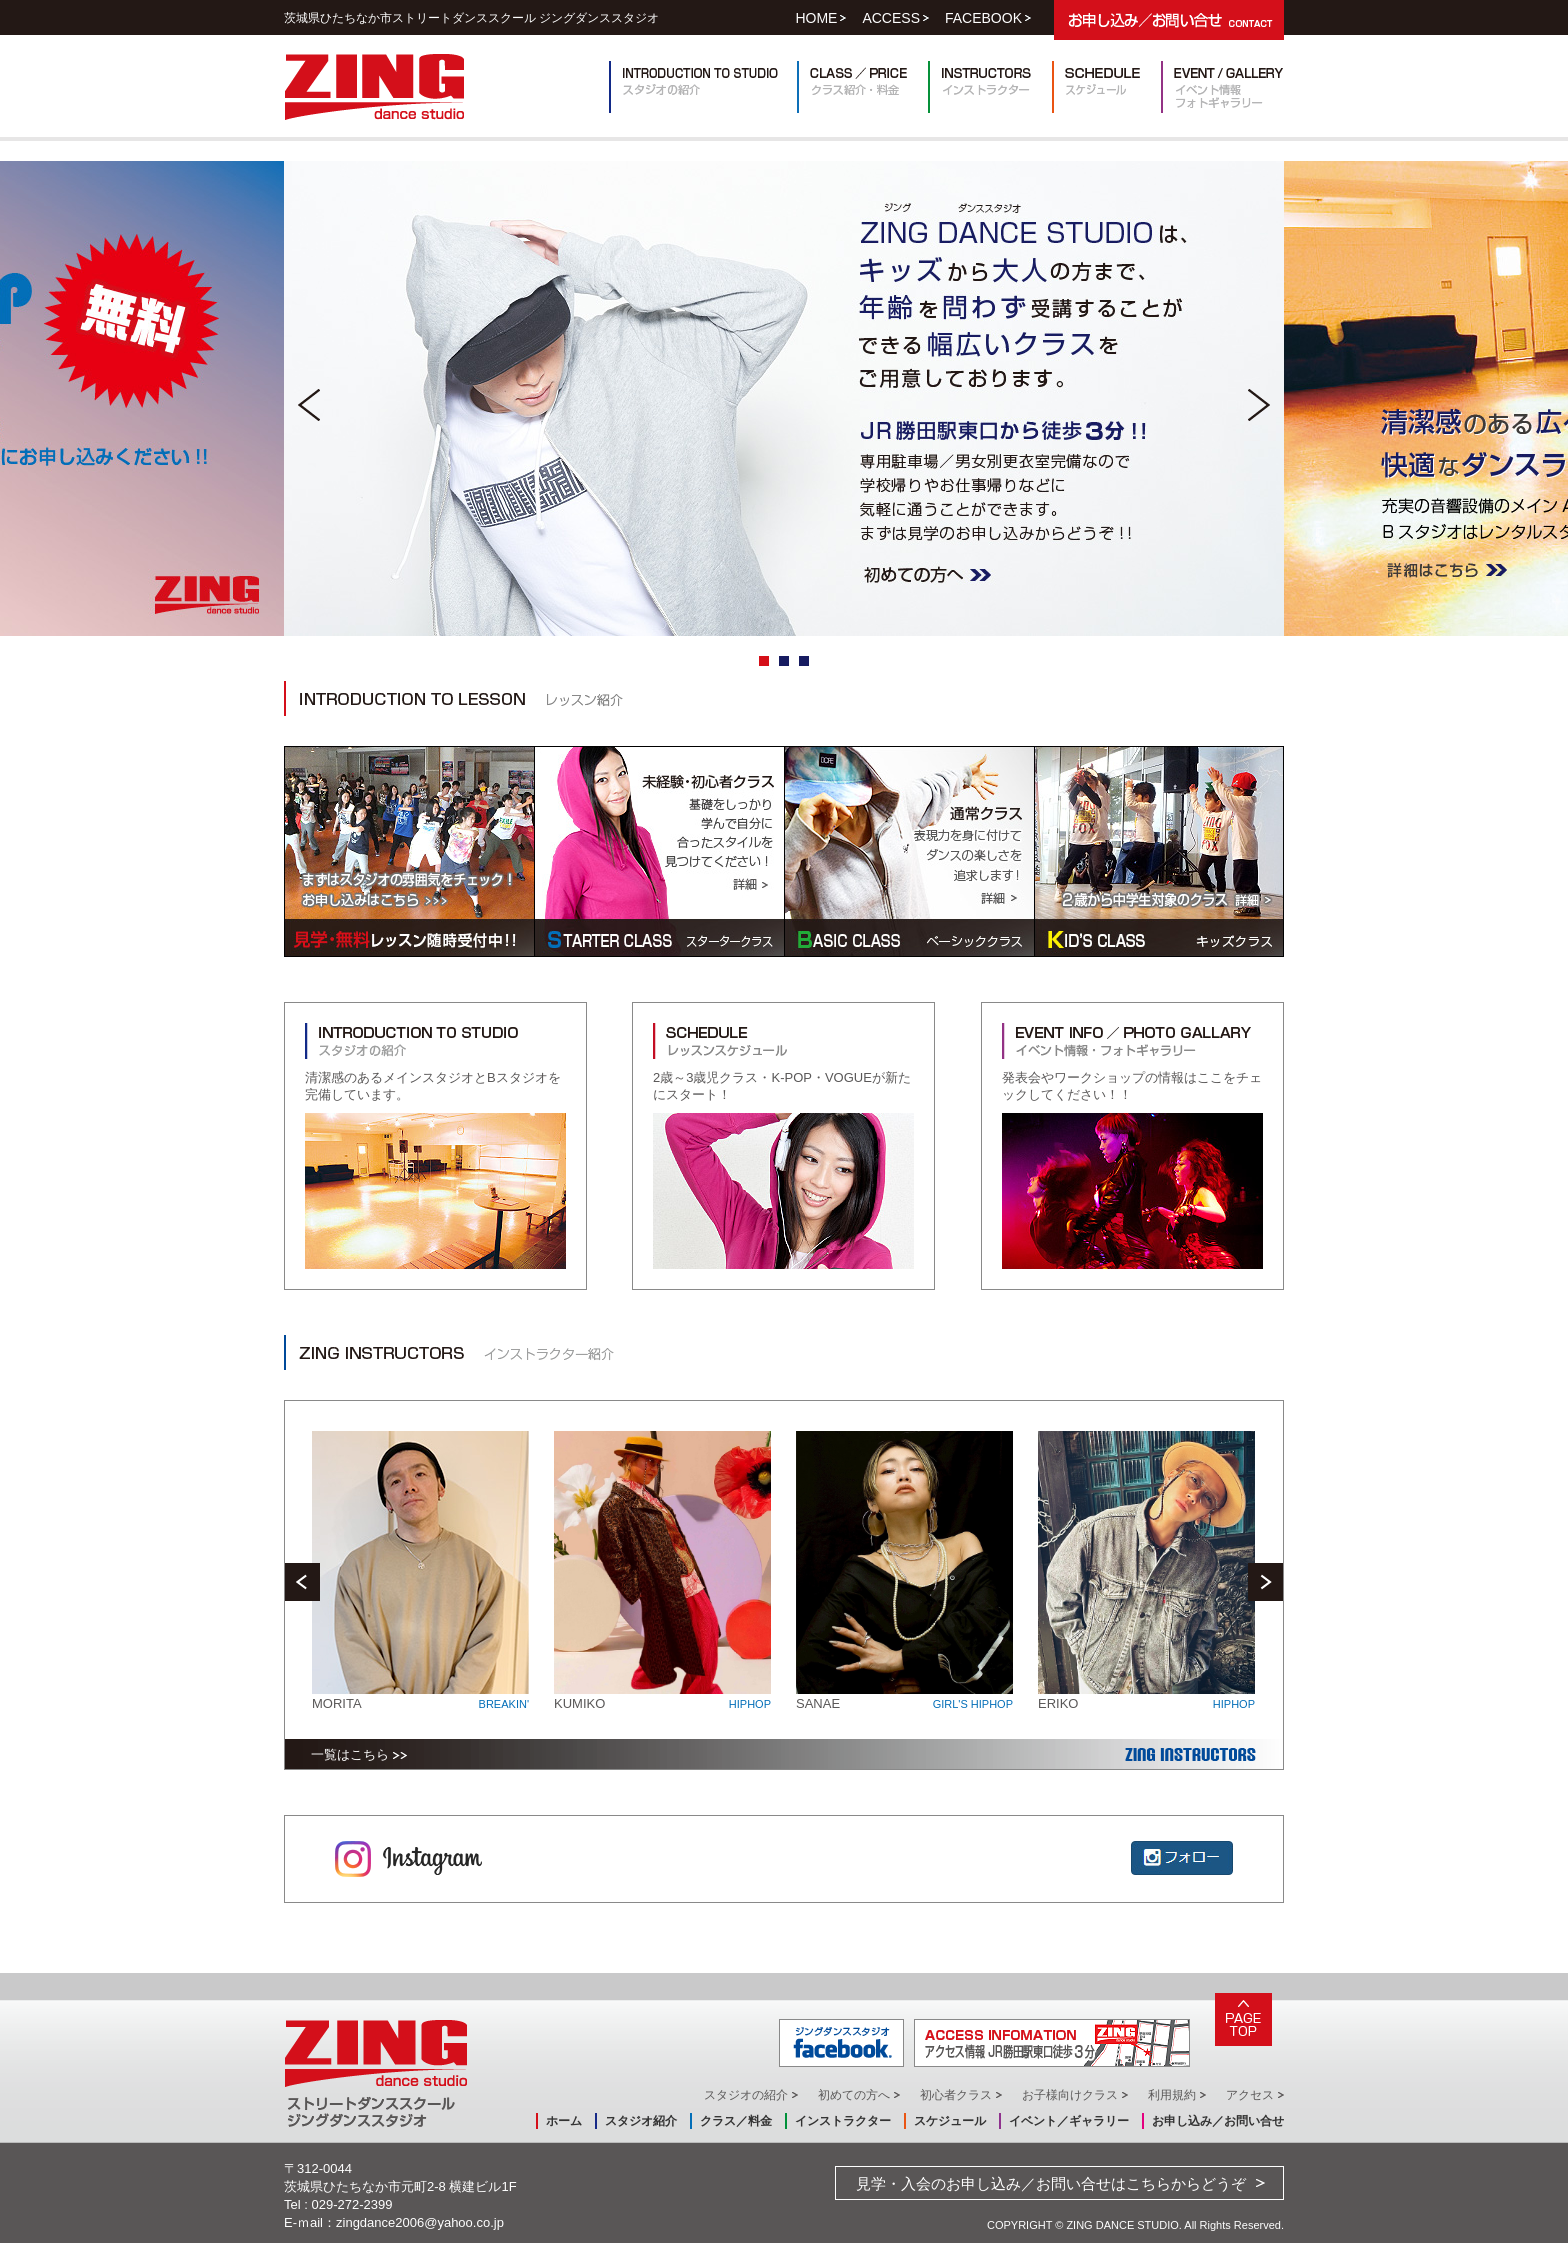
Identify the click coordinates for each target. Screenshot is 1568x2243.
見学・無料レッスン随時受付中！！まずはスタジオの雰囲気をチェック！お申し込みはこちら (409, 851)
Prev (309, 405)
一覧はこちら (350, 1754)
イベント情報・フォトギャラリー (1222, 87)
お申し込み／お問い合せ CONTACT (1169, 20)
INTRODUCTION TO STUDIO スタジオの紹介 (703, 87)
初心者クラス (956, 2095)
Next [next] (1265, 1582)
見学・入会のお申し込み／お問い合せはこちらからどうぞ (1051, 2183)
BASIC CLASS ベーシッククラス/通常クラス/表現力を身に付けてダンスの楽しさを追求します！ (909, 851)
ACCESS (891, 18)
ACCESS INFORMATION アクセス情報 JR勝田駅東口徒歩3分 (1052, 2043)
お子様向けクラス (1070, 2095)
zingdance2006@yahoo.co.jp (420, 2222)
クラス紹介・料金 (862, 87)
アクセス (1250, 2095)
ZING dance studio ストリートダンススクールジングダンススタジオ (376, 2073)
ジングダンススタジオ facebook (841, 2043)
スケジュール (1106, 87)
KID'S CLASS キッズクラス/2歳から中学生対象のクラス (1159, 851)
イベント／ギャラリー (1069, 2121)
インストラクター (990, 87)
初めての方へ (854, 2095)
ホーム (564, 2121)
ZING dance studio (374, 86)
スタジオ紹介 (641, 2121)
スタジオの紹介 (746, 2095)
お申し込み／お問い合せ (1218, 2121)
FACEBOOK (983, 18)
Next (1259, 405)
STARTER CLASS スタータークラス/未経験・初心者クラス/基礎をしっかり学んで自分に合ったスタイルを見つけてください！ (659, 851)
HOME (816, 18)
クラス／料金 (736, 2121)
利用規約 (1172, 2095)
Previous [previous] (302, 1582)
